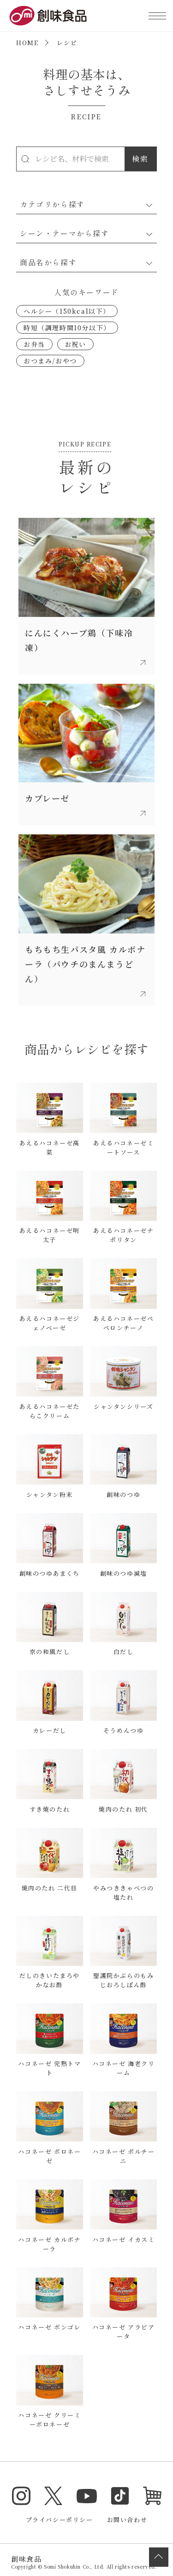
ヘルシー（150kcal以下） (67, 311)
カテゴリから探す (52, 204)
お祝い (75, 344)
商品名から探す (48, 262)
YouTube (87, 2495)
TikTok (120, 2496)
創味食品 (48, 16)
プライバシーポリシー (59, 2519)
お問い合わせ (127, 2519)
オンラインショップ (152, 2496)
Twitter (53, 2496)
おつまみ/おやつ (50, 360)
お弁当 (34, 344)
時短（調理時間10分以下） (67, 327)
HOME (27, 43)
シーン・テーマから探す (64, 233)
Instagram (21, 2496)
